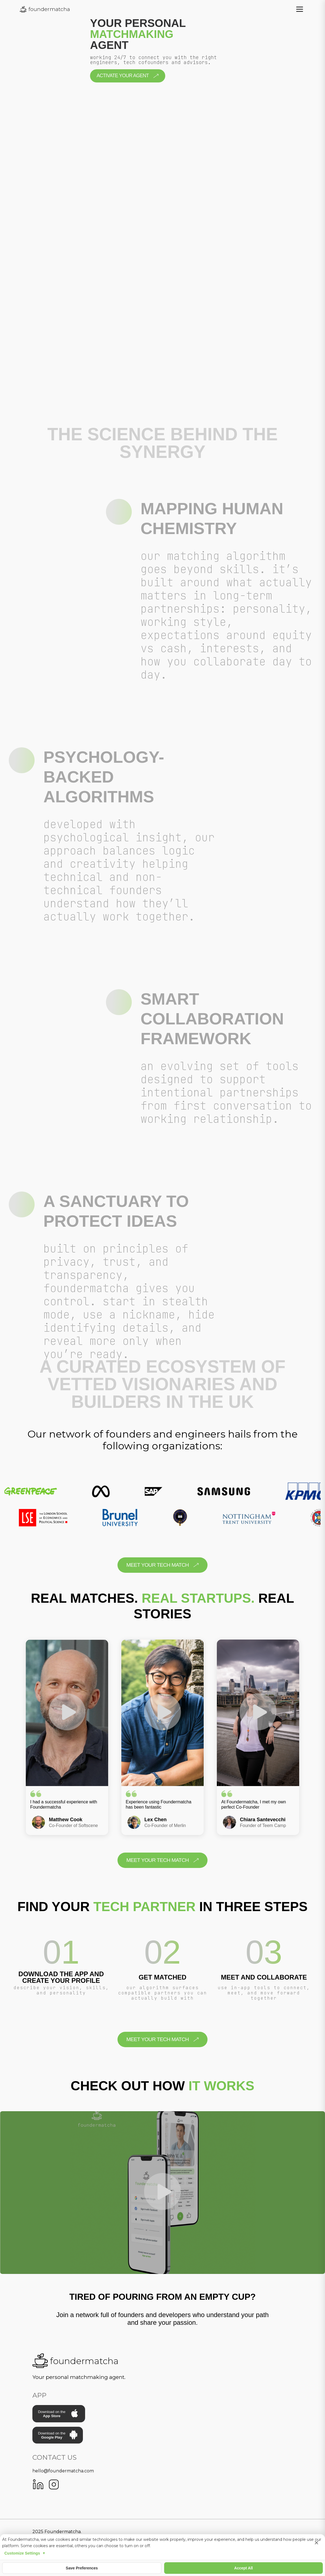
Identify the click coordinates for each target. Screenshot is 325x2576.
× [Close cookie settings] (316, 2542)
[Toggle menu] (299, 9)
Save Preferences (82, 2568)
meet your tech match (162, 1565)
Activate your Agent (128, 75)
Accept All (243, 2568)
